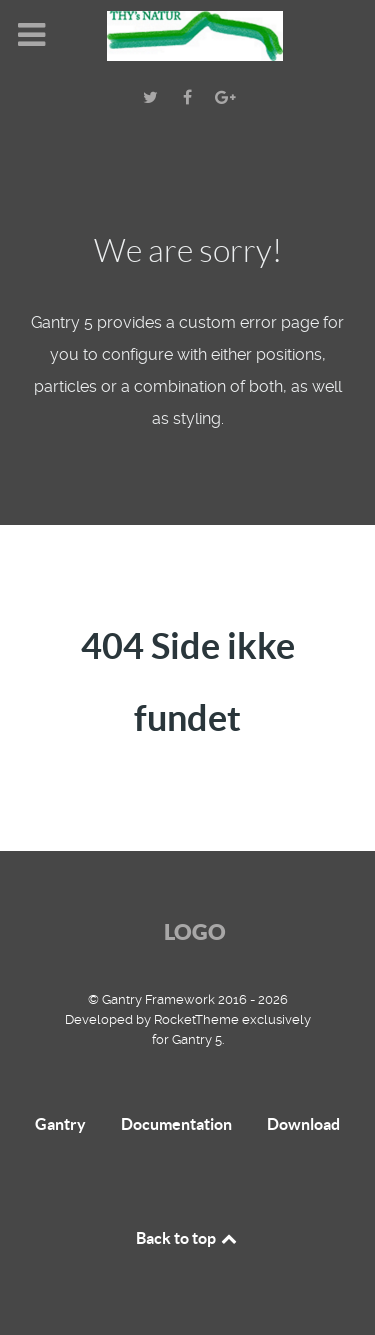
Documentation (176, 1124)
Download (303, 1124)
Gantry (60, 1124)
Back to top (188, 1238)
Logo (195, 931)
